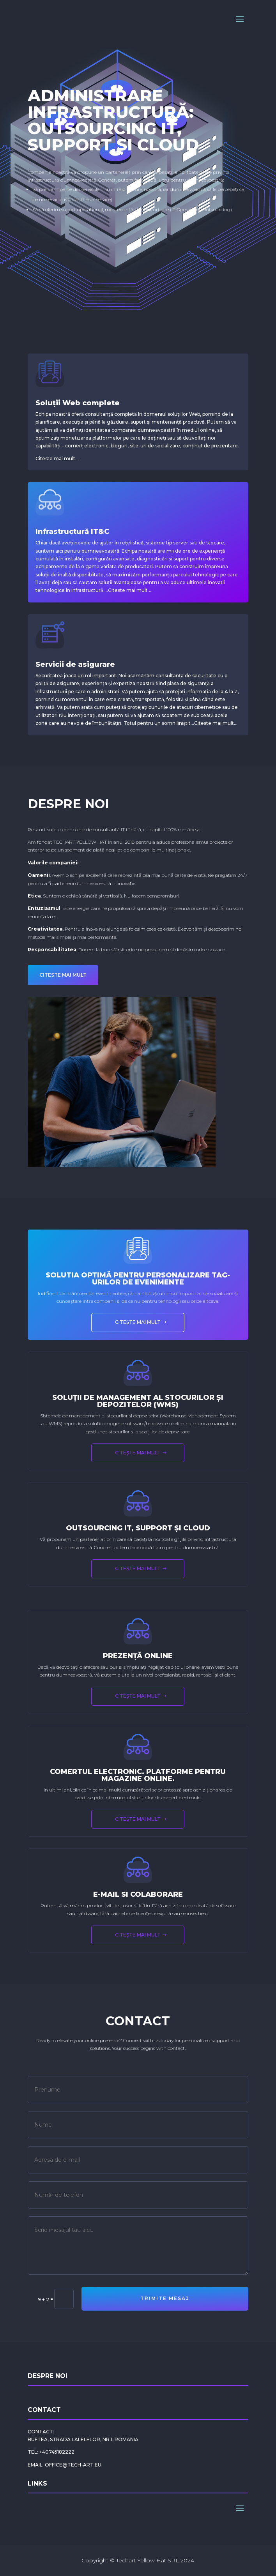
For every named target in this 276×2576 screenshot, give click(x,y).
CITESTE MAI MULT (63, 975)
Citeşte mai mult (138, 1322)
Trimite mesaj (164, 2298)
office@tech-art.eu (73, 2465)
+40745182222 (56, 2452)
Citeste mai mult (128, 590)
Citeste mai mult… (57, 458)
